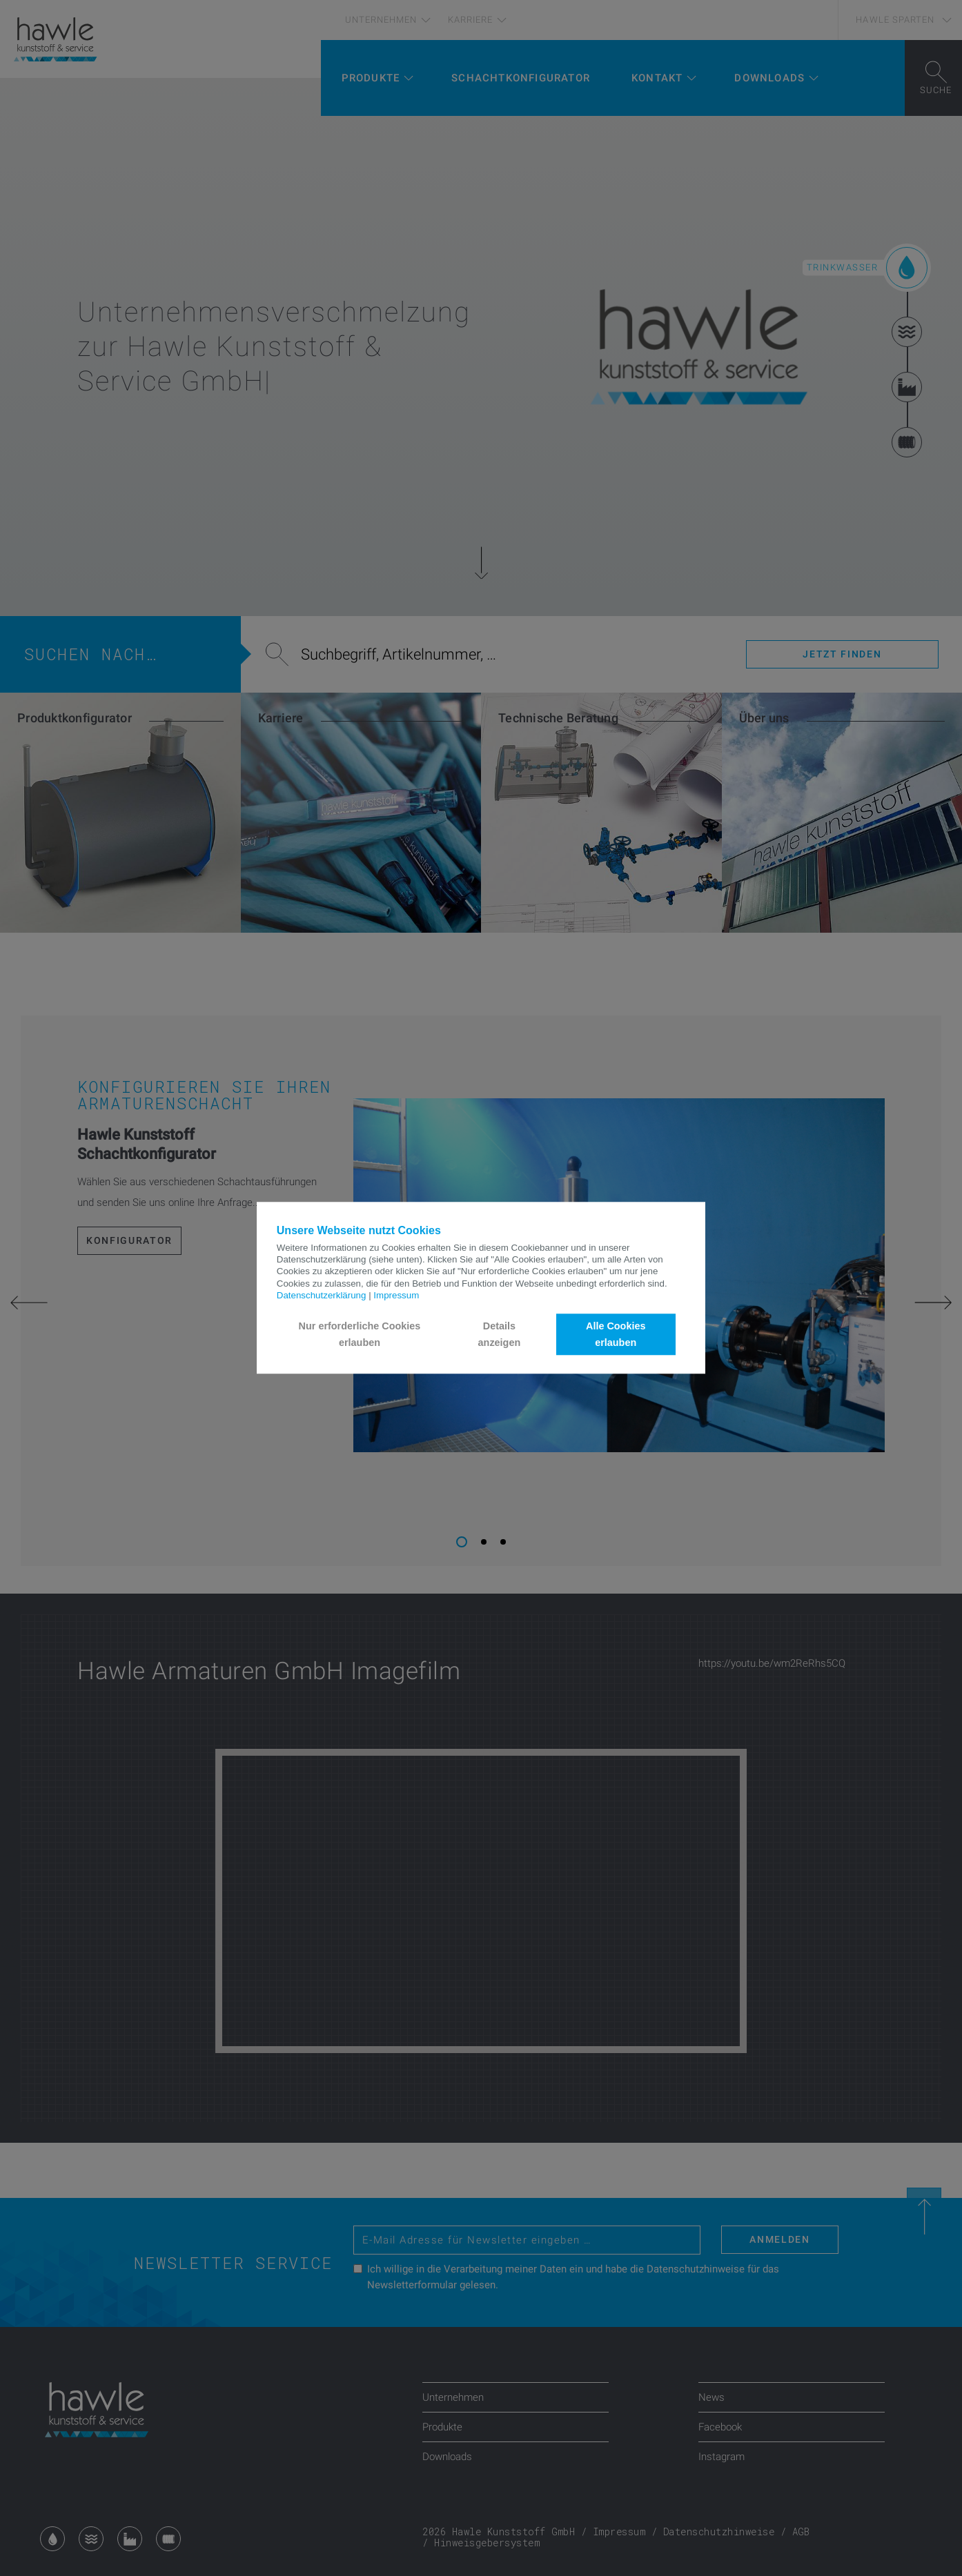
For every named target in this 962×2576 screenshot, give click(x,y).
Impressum (396, 1295)
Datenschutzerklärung (321, 1295)
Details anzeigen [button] (499, 1334)
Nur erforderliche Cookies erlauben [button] (360, 1334)
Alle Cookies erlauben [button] (615, 1334)
